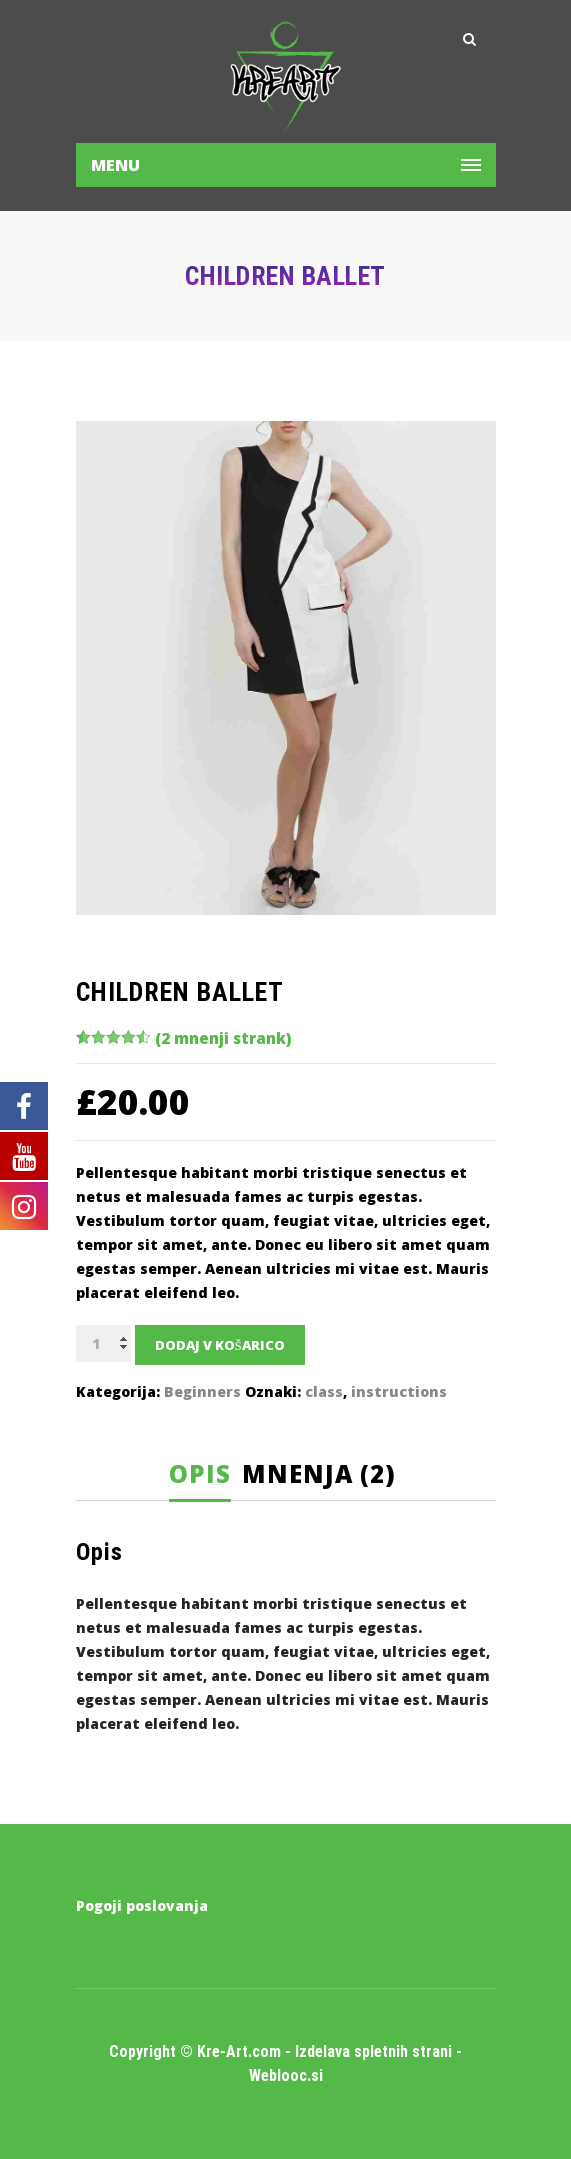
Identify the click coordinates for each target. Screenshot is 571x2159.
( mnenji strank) (223, 1038)
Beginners (202, 1391)
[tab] (206, 1474)
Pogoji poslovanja (142, 1905)
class (324, 1391)
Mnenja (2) (319, 1473)
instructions (399, 1391)
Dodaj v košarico (220, 1345)
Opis (200, 1473)
